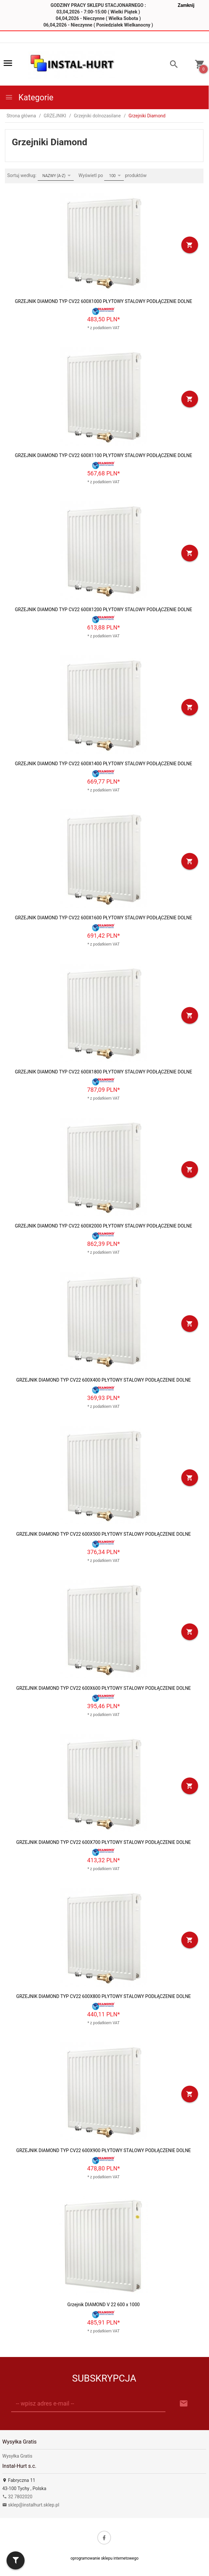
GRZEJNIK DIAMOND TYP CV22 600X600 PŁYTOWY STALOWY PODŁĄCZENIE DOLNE (103, 1688)
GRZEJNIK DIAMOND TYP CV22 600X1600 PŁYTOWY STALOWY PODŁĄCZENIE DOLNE (103, 917)
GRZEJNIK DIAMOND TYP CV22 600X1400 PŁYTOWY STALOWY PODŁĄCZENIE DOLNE (103, 763)
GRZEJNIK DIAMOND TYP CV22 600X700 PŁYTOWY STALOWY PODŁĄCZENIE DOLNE (103, 1842)
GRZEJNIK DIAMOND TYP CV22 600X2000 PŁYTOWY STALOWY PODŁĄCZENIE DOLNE (103, 1225)
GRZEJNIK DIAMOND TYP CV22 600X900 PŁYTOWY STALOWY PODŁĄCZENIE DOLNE (103, 2150)
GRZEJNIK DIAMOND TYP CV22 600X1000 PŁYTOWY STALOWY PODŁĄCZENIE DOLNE (103, 301)
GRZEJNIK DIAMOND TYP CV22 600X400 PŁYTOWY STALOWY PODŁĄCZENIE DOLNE (103, 1380)
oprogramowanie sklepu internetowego (104, 2558)
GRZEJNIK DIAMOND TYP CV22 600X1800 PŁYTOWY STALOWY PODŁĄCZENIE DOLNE (103, 1071)
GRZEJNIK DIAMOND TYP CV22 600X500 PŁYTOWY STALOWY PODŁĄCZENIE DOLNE (103, 1534)
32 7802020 (17, 2496)
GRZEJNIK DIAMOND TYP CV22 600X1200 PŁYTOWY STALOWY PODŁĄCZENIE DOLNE (103, 609)
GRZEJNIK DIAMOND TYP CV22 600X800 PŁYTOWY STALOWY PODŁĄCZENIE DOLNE (103, 1996)
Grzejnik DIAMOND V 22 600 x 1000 (103, 2304)
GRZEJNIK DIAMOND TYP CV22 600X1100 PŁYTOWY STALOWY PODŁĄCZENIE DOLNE (103, 455)
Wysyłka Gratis (17, 2456)
